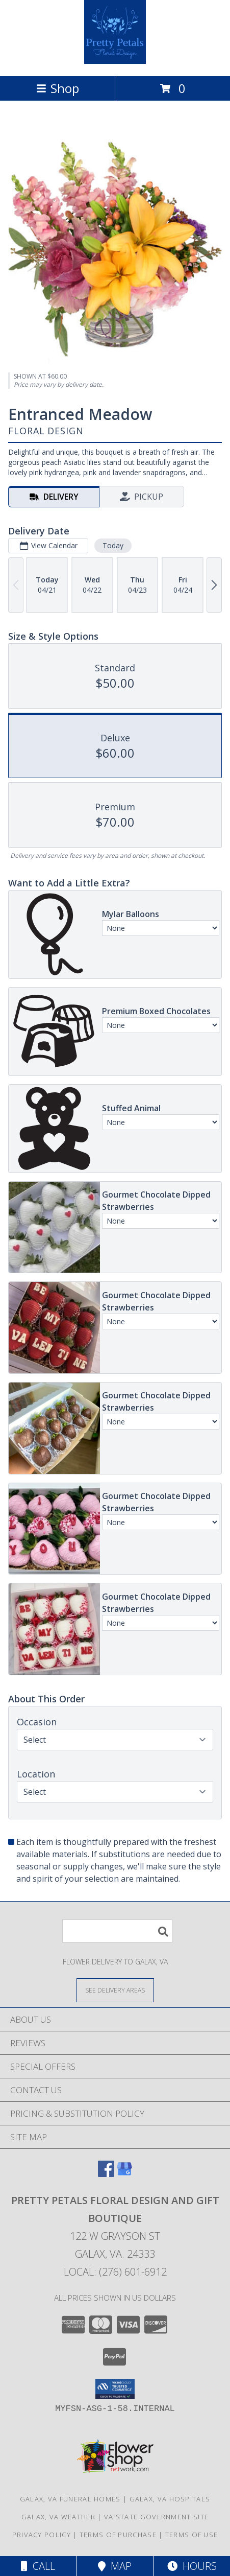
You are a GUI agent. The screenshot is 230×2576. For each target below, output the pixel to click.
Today (113, 545)
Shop (57, 88)
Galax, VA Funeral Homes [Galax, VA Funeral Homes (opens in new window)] (70, 2498)
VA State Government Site (156, 2516)
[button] (115, 2389)
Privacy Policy (41, 2534)
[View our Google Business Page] (124, 2174)
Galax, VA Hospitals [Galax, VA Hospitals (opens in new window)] (170, 2498)
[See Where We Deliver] (115, 1990)
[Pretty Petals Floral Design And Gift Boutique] (115, 61)
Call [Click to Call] (38, 2566)
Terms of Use (191, 2534)
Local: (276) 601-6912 (115, 2272)
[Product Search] (117, 1930)
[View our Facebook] (106, 2174)
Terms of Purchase (118, 2534)
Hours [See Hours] (192, 2566)
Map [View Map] (115, 2566)
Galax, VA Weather (58, 2516)
